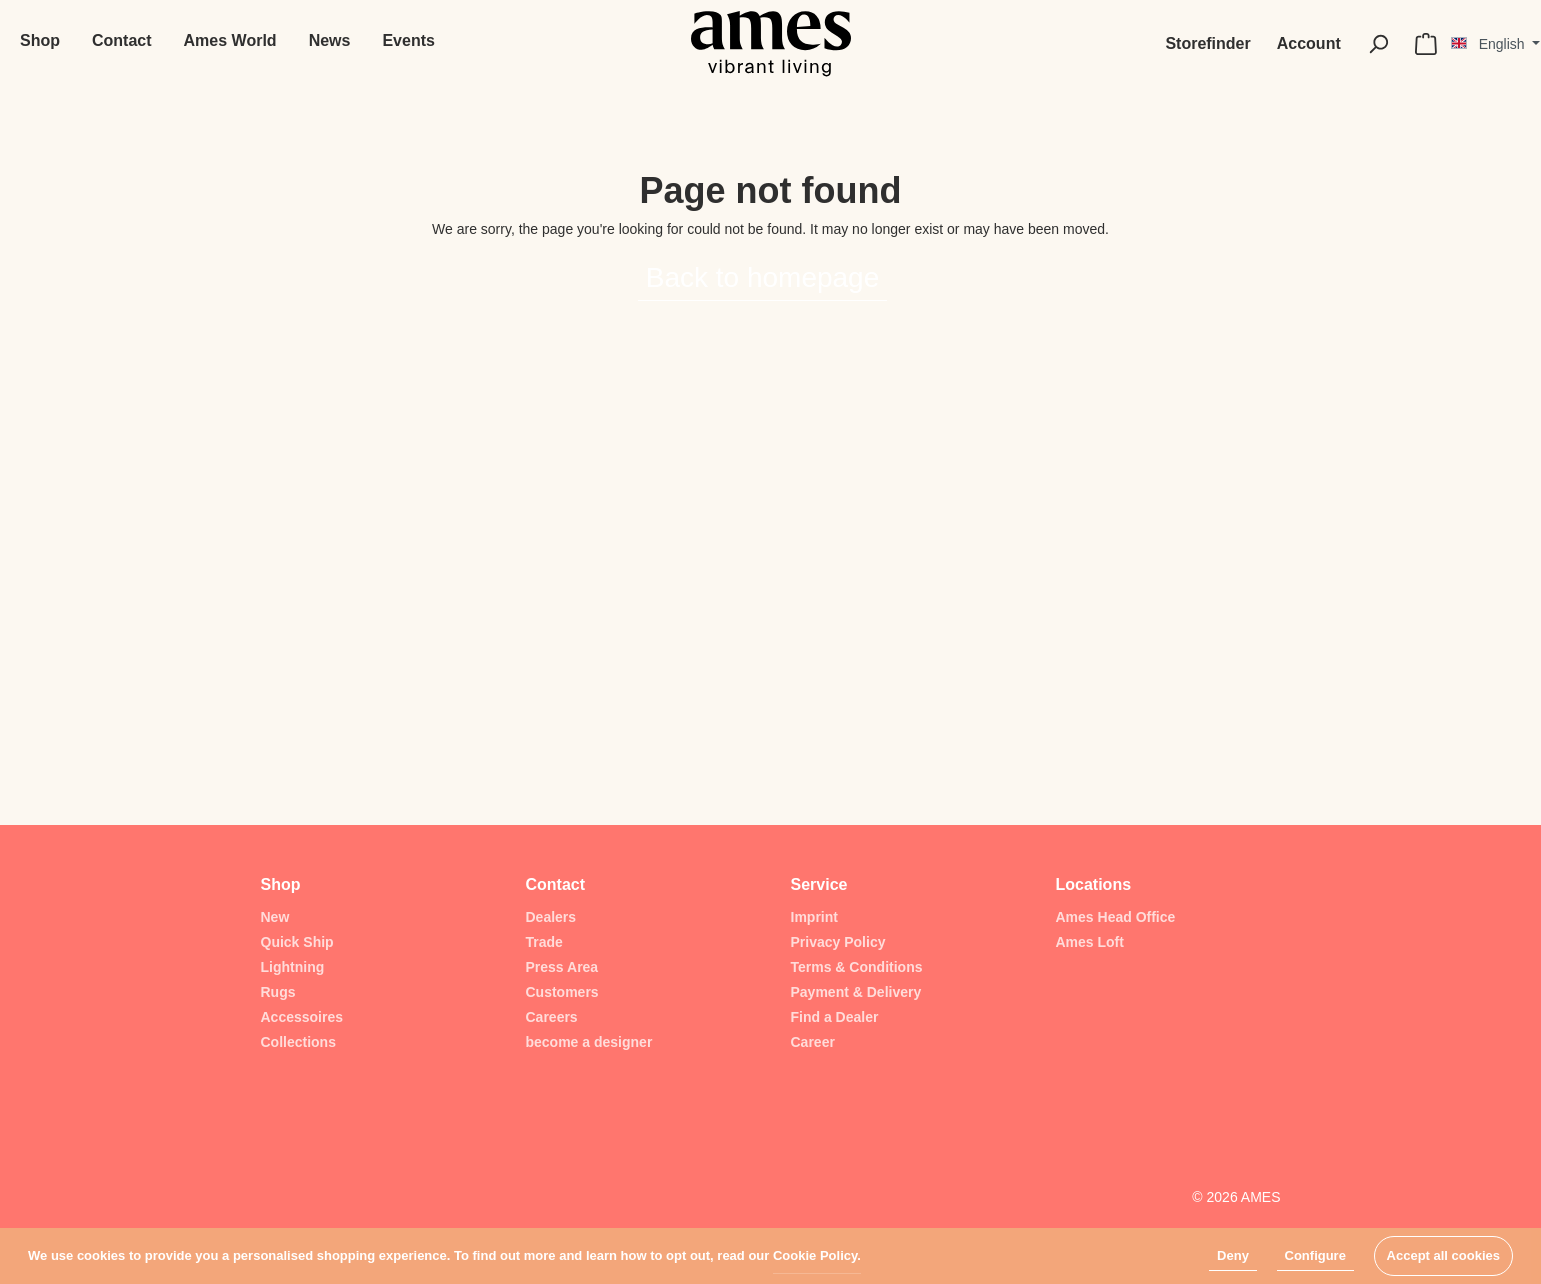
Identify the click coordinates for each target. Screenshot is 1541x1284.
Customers (562, 992)
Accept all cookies (1443, 1255)
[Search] (1378, 44)
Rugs (278, 992)
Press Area (562, 967)
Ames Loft (1090, 942)
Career (813, 1042)
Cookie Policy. (817, 1255)
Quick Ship (297, 942)
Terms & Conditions (857, 967)
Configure (1315, 1255)
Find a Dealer (835, 1017)
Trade (544, 942)
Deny (1233, 1255)
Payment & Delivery (856, 992)
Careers (552, 1017)
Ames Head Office (1116, 917)
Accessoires (302, 1017)
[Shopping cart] (1426, 44)
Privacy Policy (838, 942)
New (275, 917)
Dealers (551, 917)
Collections (298, 1042)
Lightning (293, 967)
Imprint (814, 917)
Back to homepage (763, 277)
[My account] (1309, 44)
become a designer (589, 1042)
